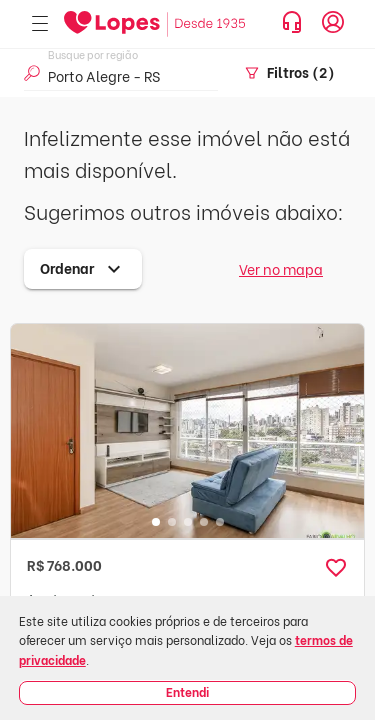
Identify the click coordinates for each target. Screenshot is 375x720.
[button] (336, 568)
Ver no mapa (281, 268)
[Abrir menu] (40, 24)
